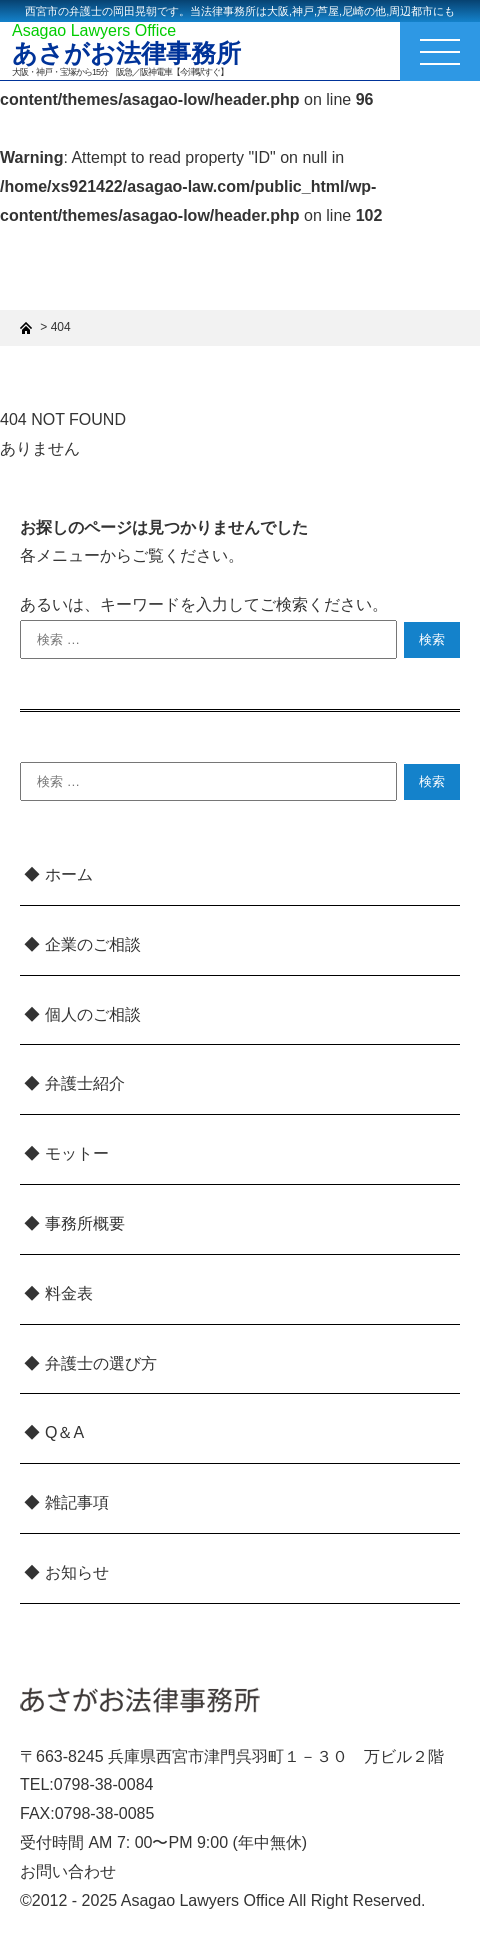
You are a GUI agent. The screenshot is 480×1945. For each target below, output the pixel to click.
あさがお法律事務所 (126, 53)
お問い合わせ (68, 1871)
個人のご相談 (93, 1014)
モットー (77, 1153)
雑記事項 (77, 1502)
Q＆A (64, 1432)
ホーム (69, 874)
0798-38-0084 (104, 1784)
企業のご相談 (93, 944)
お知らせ (77, 1572)
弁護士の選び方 (101, 1363)
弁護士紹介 (85, 1083)
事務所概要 (85, 1223)
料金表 (69, 1293)
